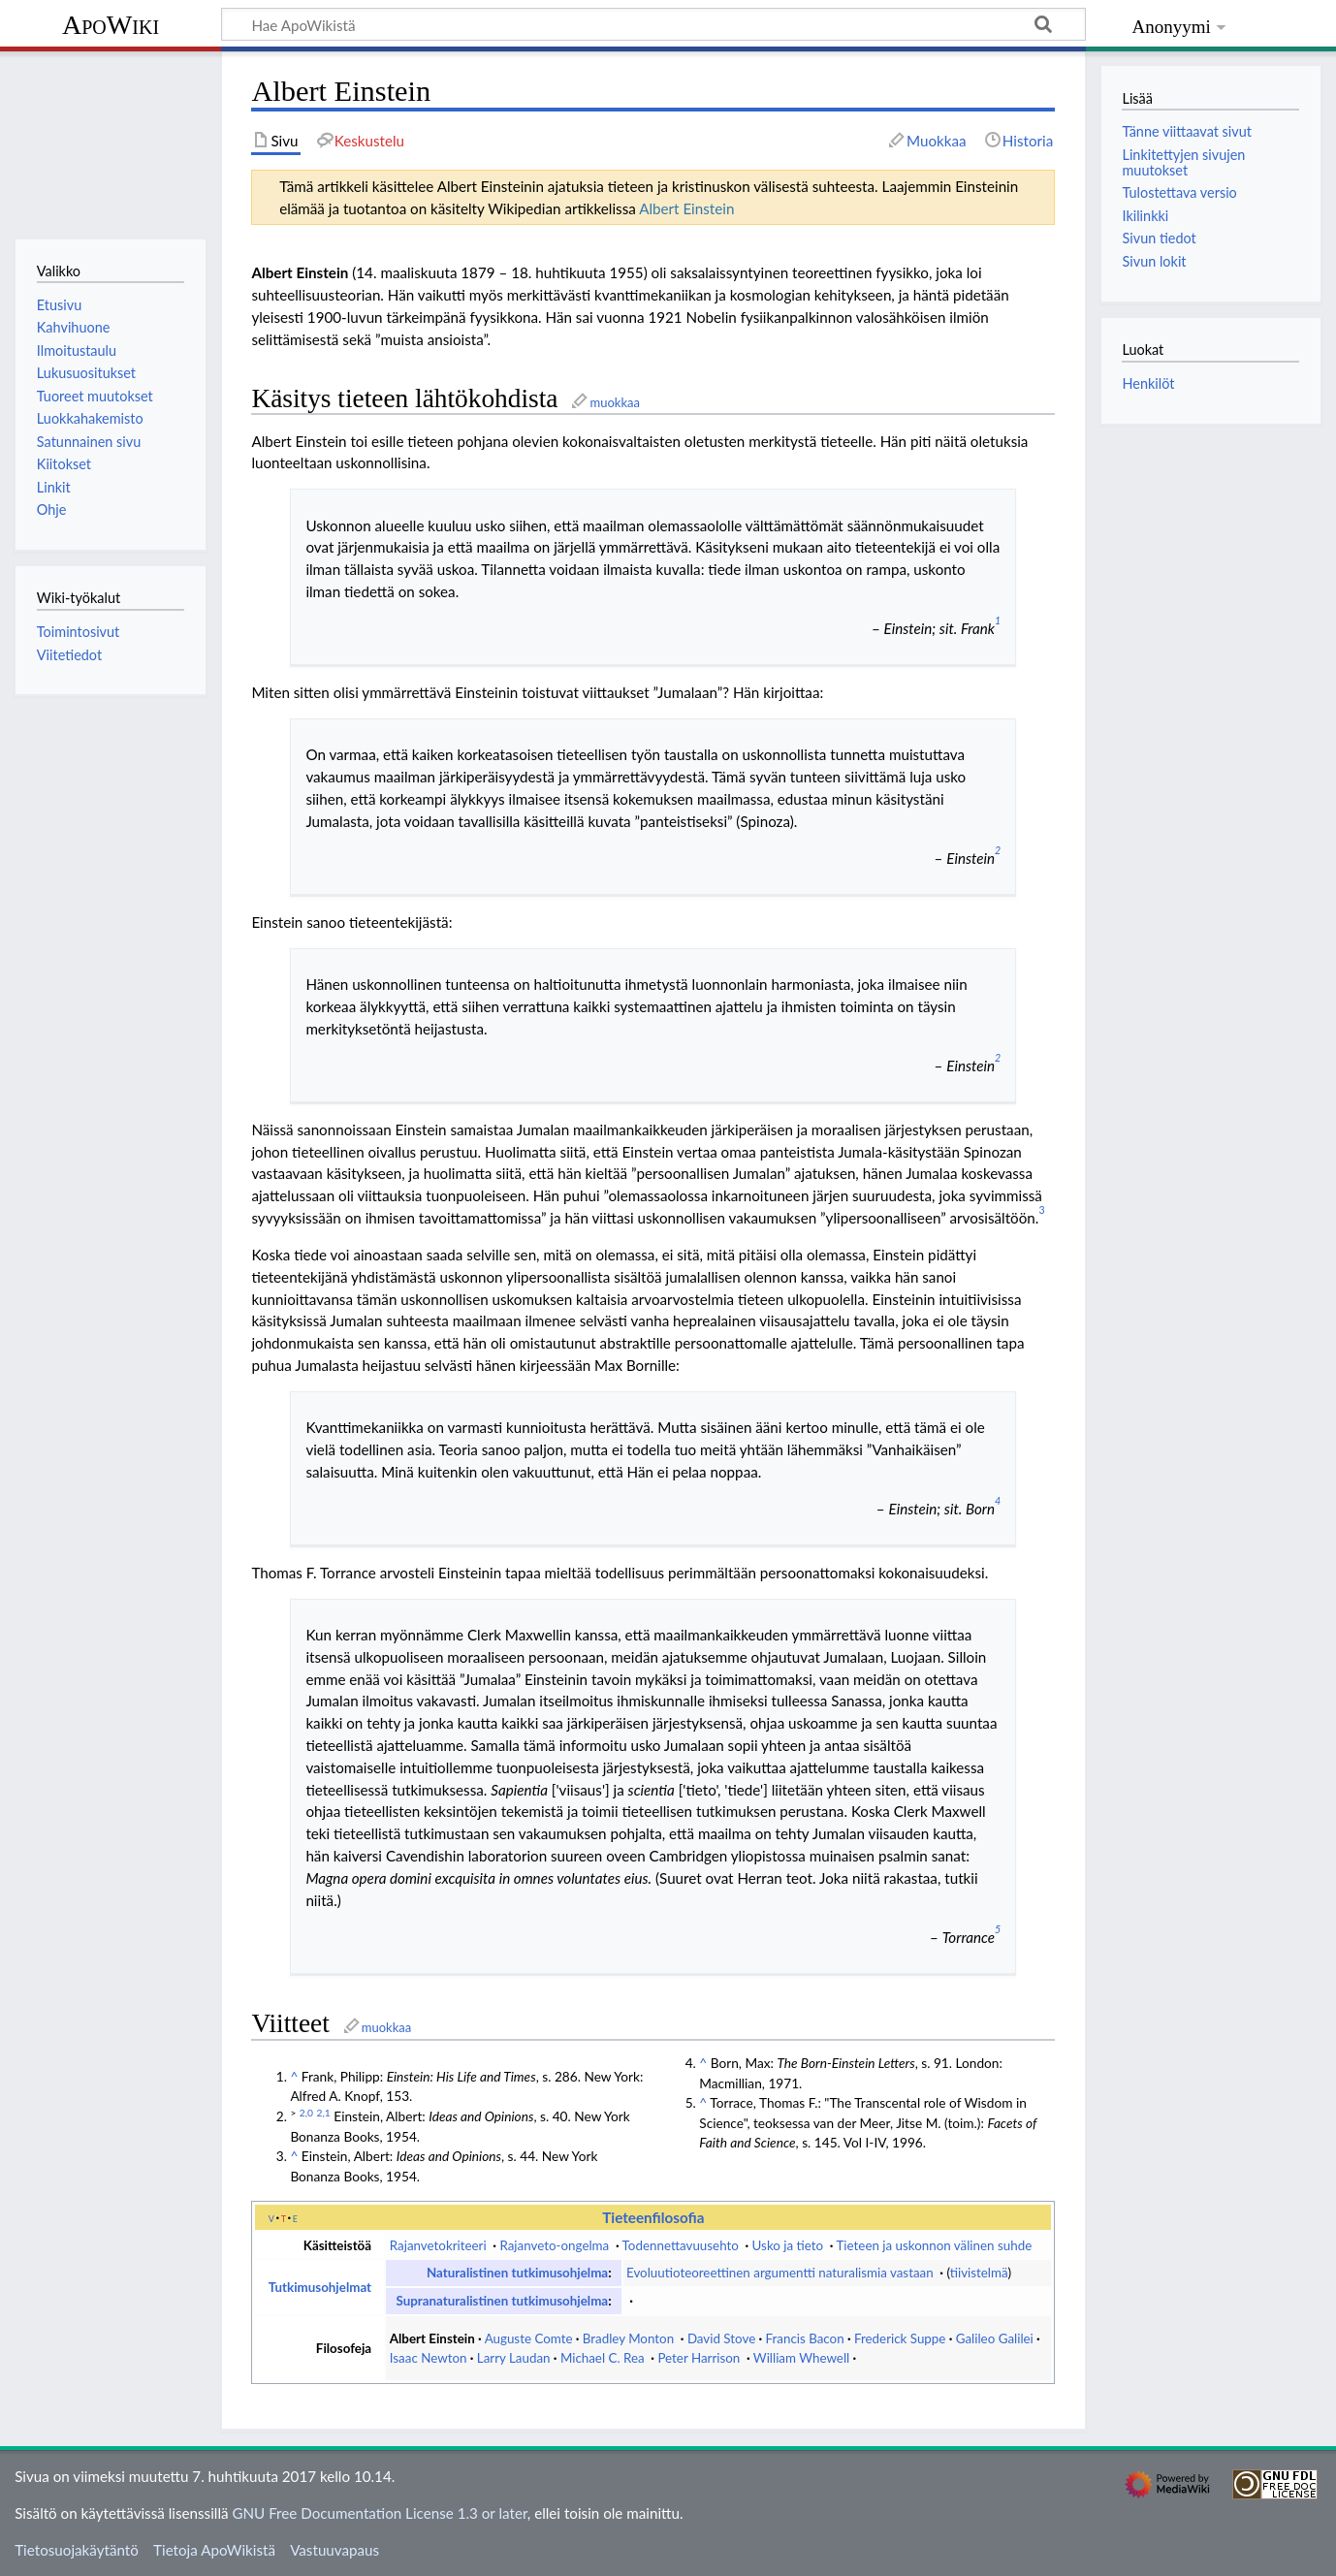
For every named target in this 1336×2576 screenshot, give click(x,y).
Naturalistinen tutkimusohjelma (517, 2272)
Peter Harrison (698, 2358)
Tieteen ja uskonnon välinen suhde (935, 2245)
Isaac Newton (428, 2358)
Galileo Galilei (995, 2338)
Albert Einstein (686, 208)
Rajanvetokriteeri (438, 2245)
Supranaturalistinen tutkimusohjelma (502, 2300)
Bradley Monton (628, 2338)
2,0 (306, 2112)
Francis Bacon (805, 2338)
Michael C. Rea (602, 2358)
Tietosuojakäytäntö (77, 2550)
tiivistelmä (979, 2272)
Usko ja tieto (788, 2245)
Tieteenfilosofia (653, 2217)
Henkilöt (1148, 383)
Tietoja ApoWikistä (214, 2550)
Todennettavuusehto (680, 2245)
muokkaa (614, 402)
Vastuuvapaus (334, 2550)
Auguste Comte (529, 2338)
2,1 (324, 2112)
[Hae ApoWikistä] (653, 24)
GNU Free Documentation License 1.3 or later (379, 2513)
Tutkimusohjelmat (320, 2287)
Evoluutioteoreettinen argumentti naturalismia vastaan (780, 2272)
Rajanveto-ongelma (554, 2245)
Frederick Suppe (899, 2338)
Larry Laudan (514, 2358)
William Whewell (801, 2358)
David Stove (721, 2338)
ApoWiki (110, 25)
